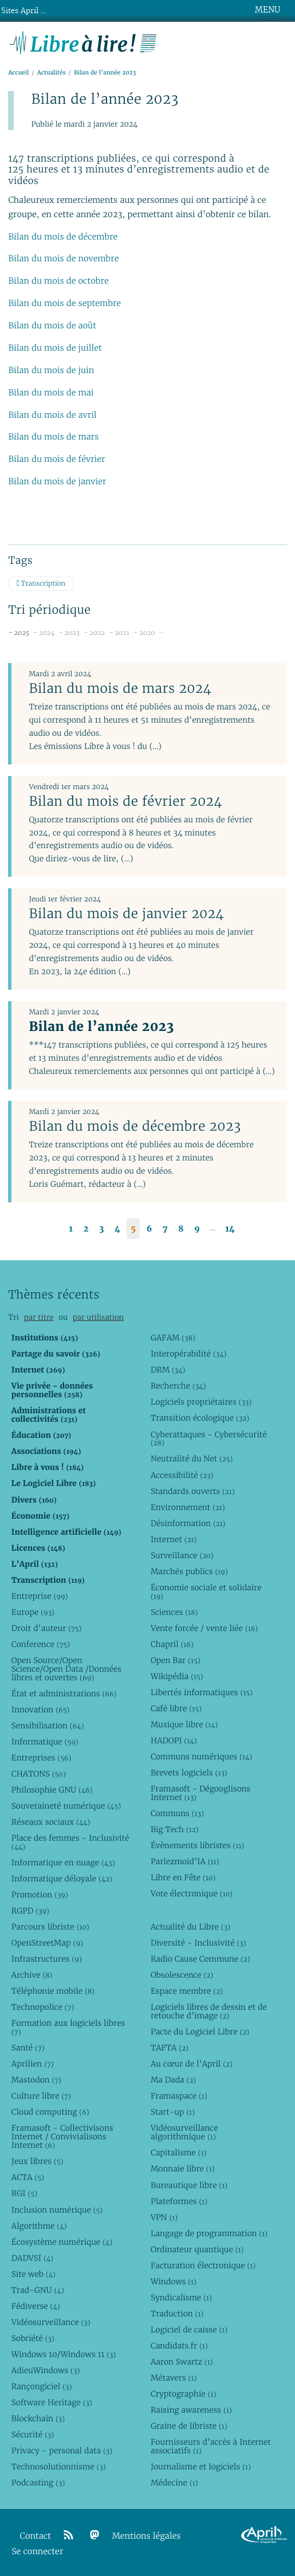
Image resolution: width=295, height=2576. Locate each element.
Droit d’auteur (46, 1628)
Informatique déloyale (61, 1878)
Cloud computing (50, 2112)
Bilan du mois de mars (53, 437)
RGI (24, 2193)
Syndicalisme (181, 2297)
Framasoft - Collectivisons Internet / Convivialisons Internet (62, 2136)
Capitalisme (178, 2152)
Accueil (18, 72)
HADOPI (174, 1740)
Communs (177, 1813)
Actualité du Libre (190, 1927)
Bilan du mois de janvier (57, 481)
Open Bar (175, 1660)
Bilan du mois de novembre (63, 258)
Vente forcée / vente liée (204, 1628)
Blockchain (38, 2418)
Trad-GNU (37, 2290)
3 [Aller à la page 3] (101, 1229)
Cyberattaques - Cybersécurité (209, 1438)
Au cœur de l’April (192, 2064)
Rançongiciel (41, 2386)
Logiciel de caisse (189, 2329)
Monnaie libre (183, 2168)
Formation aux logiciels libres (68, 2027)
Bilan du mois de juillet (54, 348)
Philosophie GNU (52, 1790)
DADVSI (32, 2258)
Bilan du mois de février (56, 459)
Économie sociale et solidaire (206, 1591)
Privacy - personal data (61, 2450)
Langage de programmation (209, 2233)
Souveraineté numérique (66, 1806)
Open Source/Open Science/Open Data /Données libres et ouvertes (66, 1669)
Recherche (178, 1386)
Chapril (172, 1644)
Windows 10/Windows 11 (63, 2354)
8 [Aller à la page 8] (180, 1229)
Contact (35, 2536)
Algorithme (39, 2226)
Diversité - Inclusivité (198, 1943)
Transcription (41, 583)
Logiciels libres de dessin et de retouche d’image (209, 2011)
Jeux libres (37, 2161)
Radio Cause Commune (200, 1959)
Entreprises (41, 1757)
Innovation (40, 1709)
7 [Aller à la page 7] (165, 1229)
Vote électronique (192, 1893)
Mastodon (36, 2080)
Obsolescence (182, 1975)
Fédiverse (35, 2306)
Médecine (174, 2482)
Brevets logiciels (189, 1772)
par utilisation (98, 1317)
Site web (33, 2274)
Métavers (173, 2378)
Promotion (39, 1894)
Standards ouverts (193, 1491)
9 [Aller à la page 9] (197, 1229)
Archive (32, 1975)
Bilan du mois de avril (52, 415)
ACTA (27, 2177)
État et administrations (64, 1693)
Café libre (176, 1708)
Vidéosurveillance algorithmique (184, 2132)
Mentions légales (146, 2536)
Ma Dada (173, 2080)
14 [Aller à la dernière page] (229, 1229)
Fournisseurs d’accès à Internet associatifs (211, 2446)
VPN (164, 2217)
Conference (40, 1644)
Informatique (44, 1741)
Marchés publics (189, 1571)
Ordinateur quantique (197, 2249)
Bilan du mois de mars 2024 (120, 688)
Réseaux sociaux (50, 1822)
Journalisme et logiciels (201, 2466)
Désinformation (188, 1523)
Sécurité (32, 2434)
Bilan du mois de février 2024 (125, 801)
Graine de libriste (189, 2426)
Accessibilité (182, 1475)
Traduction (177, 2313)
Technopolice (42, 2007)
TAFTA (169, 2047)
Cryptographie (183, 2394)
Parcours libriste (50, 1927)
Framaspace (179, 2096)
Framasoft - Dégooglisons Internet (200, 1792)
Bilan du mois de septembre (64, 303)
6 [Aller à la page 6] (149, 1229)
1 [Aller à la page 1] (71, 1229)
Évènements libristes (197, 1845)
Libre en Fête (183, 1877)
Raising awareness (191, 2410)
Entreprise (39, 1596)
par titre (39, 1317)
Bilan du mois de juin (51, 370)
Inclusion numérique (57, 2210)
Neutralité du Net (192, 1458)
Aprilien (32, 2064)
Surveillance (182, 1555)
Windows (173, 2281)
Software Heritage (51, 2402)
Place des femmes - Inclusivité (70, 1842)
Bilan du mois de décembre (62, 237)
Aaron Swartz (182, 2362)
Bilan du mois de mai (50, 392)
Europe (32, 1612)
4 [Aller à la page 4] (117, 1229)
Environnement (188, 1507)
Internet (173, 1539)
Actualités (51, 72)
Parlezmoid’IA (185, 1861)
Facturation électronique (203, 2265)
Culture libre (41, 2096)
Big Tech (174, 1829)
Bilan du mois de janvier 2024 (126, 913)
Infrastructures (46, 1959)
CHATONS (38, 1774)
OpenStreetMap (47, 1943)
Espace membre (187, 1991)
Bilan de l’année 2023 (101, 1026)
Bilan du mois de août (52, 325)
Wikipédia (177, 1676)
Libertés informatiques (202, 1692)
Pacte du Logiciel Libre (200, 2031)
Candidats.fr (179, 2345)
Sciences (174, 1612)
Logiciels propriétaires (201, 1402)
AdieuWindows (45, 2370)
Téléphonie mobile (53, 1991)
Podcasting (38, 2482)
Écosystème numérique (61, 2242)
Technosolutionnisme (58, 2466)
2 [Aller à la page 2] (86, 1229)
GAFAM (173, 1337)
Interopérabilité (189, 1353)
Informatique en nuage (63, 1862)
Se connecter (37, 2551)
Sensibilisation (47, 1725)
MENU (267, 10)
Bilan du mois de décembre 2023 (135, 1126)
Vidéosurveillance (51, 2322)
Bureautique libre (189, 2185)
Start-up (173, 2112)
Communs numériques (201, 1756)
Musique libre (184, 1724)
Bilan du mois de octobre (58, 281)
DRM (168, 1370)
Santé (28, 2047)
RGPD (30, 1910)
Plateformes (179, 2201)
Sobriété (32, 2338)
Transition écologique (200, 1418)
